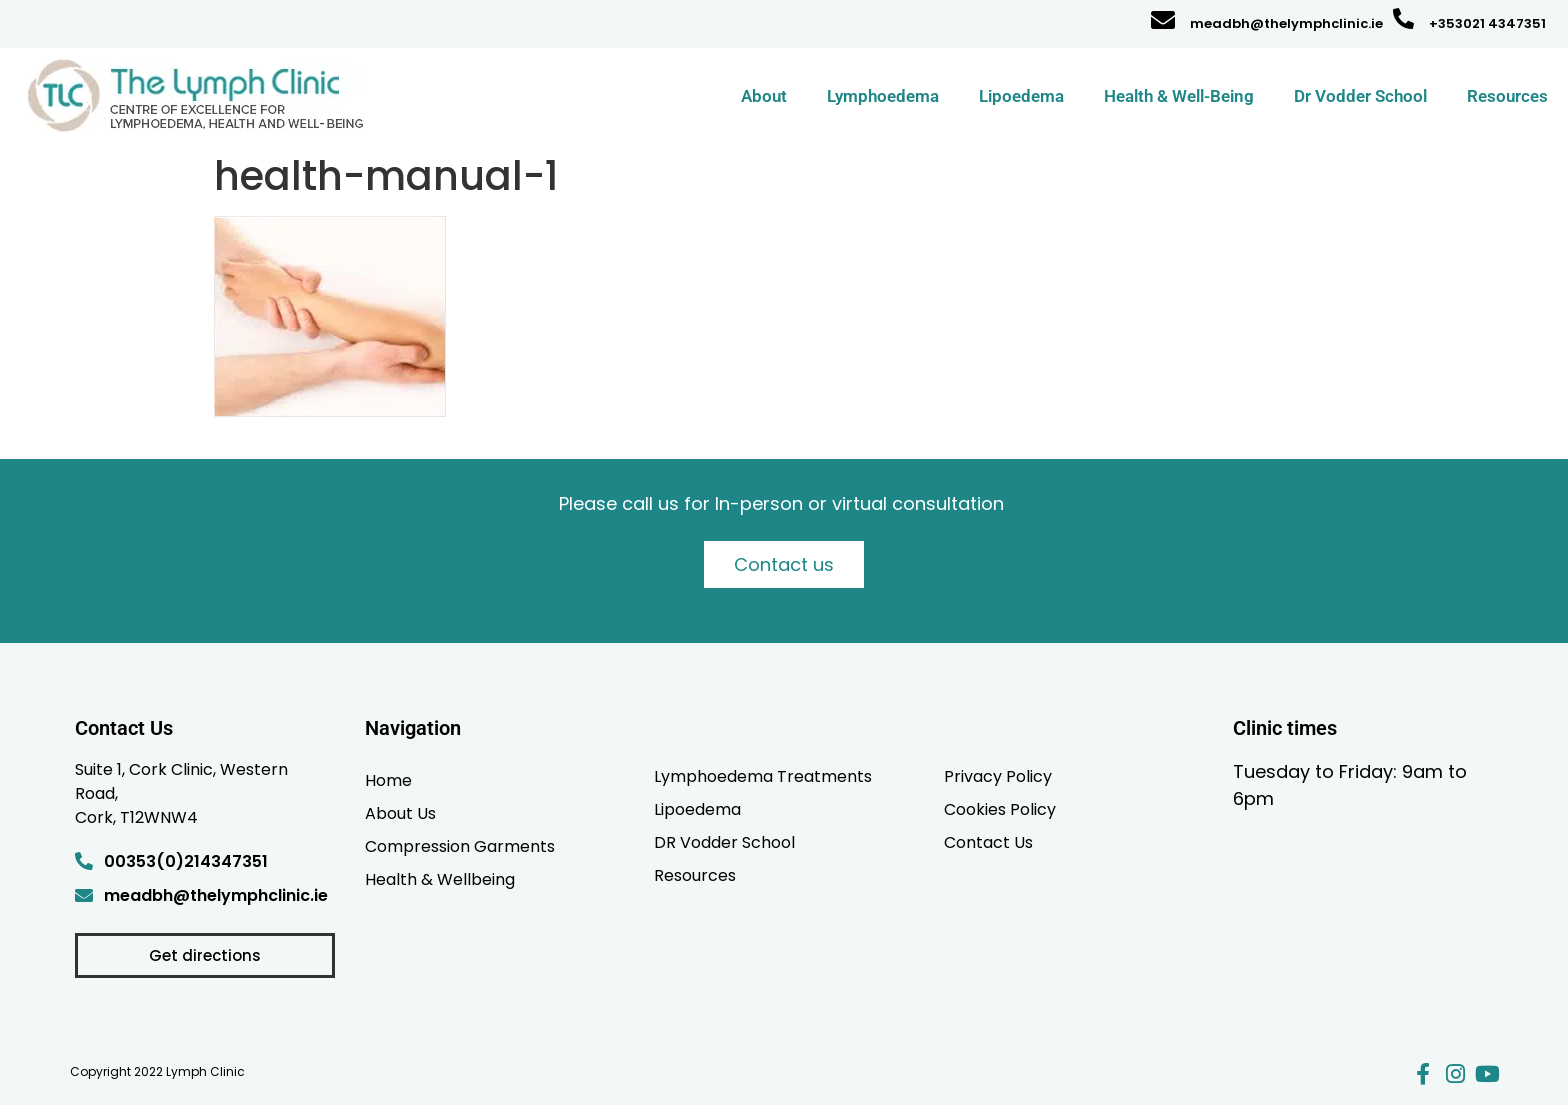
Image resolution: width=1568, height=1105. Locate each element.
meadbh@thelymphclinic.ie (1286, 23)
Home (388, 780)
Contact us (784, 564)
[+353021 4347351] (1403, 18)
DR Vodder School (724, 842)
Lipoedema (1021, 96)
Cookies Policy (1000, 809)
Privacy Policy (998, 776)
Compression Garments (460, 846)
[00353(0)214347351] (84, 861)
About (764, 96)
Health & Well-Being (1179, 96)
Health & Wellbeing (440, 879)
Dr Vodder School (1360, 96)
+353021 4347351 (1487, 23)
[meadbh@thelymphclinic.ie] (1163, 20)
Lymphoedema (883, 96)
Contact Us (988, 842)
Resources (1507, 96)
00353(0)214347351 (186, 861)
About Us (400, 813)
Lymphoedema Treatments (763, 776)
